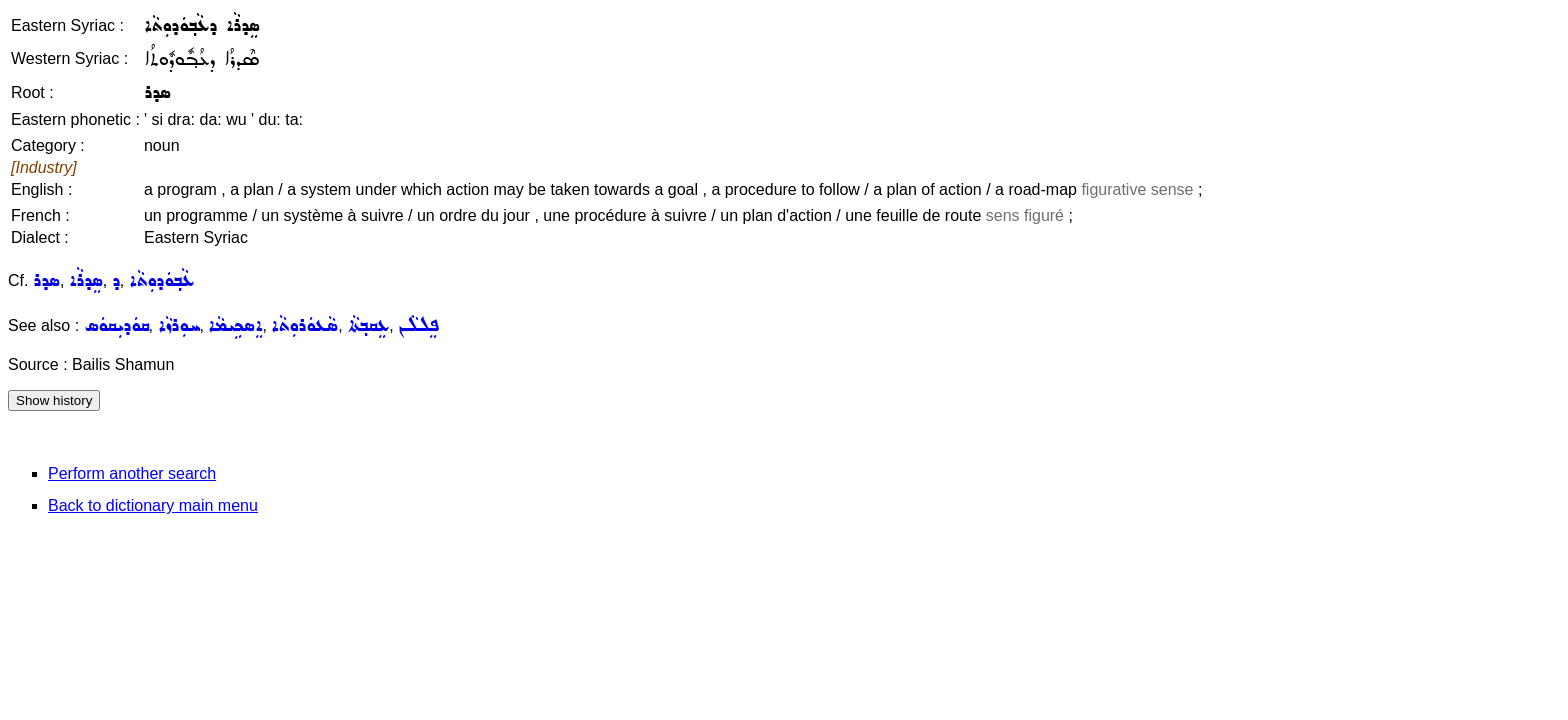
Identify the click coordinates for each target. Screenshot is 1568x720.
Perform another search (132, 473)
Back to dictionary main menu (153, 505)
